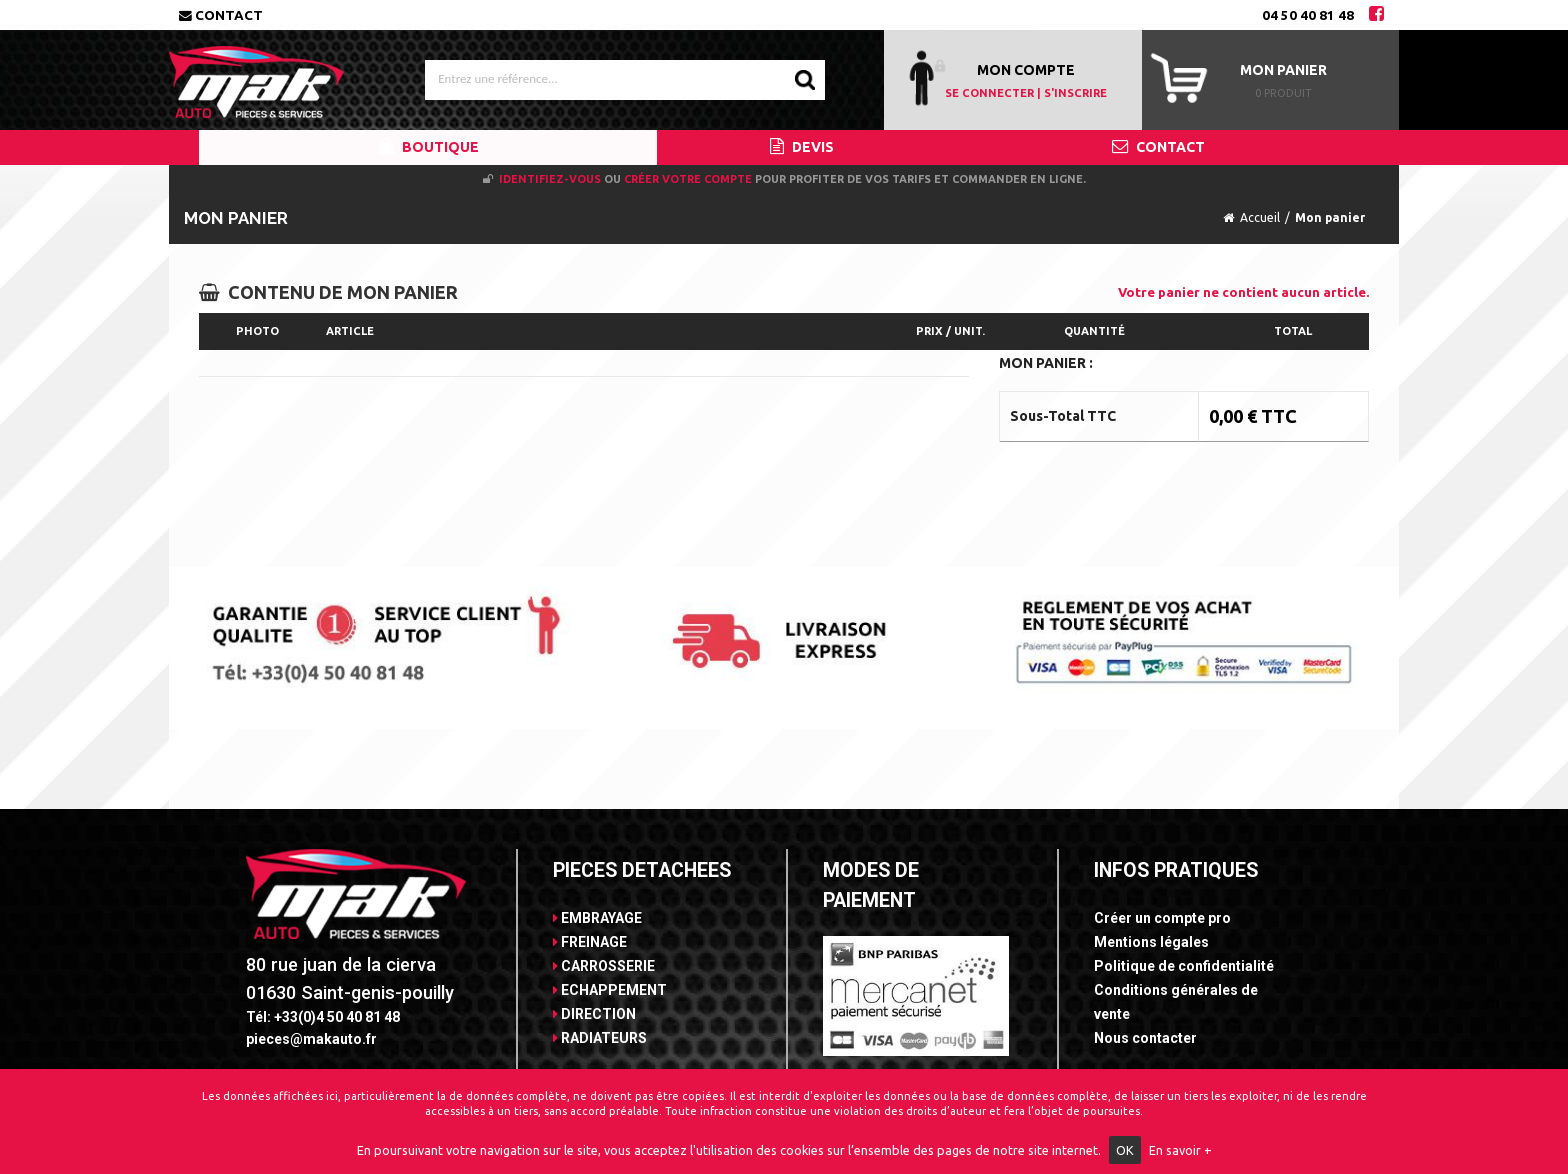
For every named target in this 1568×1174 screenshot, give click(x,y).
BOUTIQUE (428, 147)
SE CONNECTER (989, 93)
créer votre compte (688, 179)
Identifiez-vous (550, 179)
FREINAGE (590, 942)
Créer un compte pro (1162, 918)
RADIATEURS (600, 1038)
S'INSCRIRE (1075, 93)
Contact (221, 15)
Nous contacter (1145, 1038)
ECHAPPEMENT (610, 990)
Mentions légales (1151, 942)
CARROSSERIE (604, 966)
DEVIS (802, 147)
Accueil (1260, 217)
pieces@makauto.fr (311, 1039)
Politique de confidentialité (1184, 966)
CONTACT (1158, 147)
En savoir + (1180, 1150)
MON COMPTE (1026, 70)
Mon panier (1283, 70)
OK (1125, 1150)
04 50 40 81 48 (1308, 15)
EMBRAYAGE (597, 918)
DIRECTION (594, 1014)
